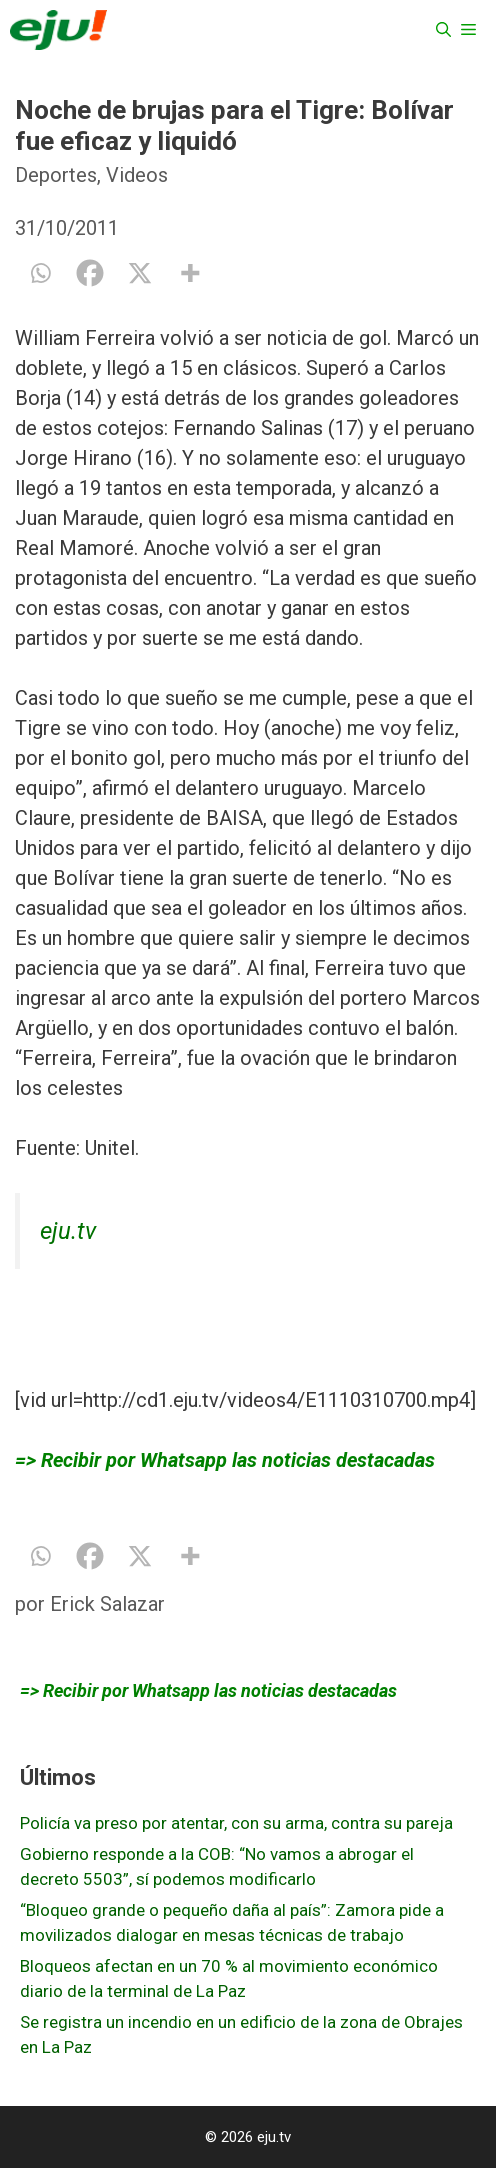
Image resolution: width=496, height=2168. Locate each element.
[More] (190, 273)
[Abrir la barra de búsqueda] (443, 30)
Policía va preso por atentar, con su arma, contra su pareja (236, 1823)
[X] (140, 273)
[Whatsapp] (40, 273)
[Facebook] (90, 273)
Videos (137, 175)
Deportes (56, 175)
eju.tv (68, 1231)
